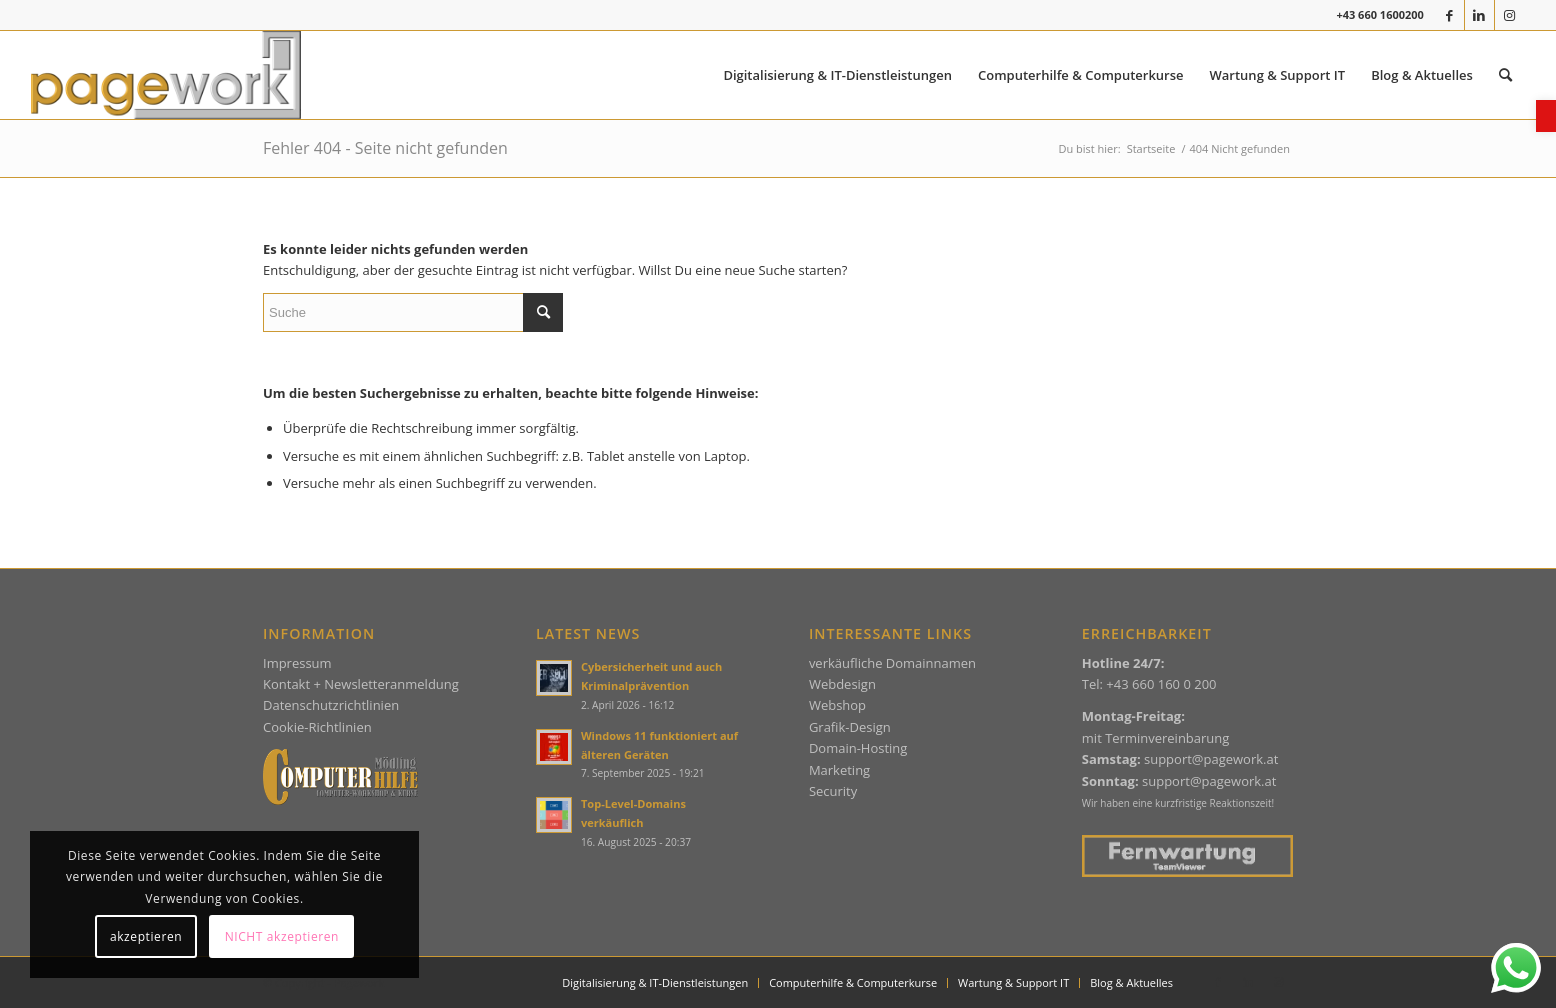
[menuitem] (837, 75)
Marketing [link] (839, 770)
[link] (1546, 116)
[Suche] (413, 312)
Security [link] (833, 791)
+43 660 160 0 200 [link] (1161, 684)
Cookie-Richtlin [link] (308, 727)
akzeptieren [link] (146, 936)
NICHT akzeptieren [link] (282, 936)
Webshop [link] (837, 705)
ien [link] (362, 727)
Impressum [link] (297, 663)
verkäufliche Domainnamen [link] (892, 663)
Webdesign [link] (842, 684)
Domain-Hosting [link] (858, 748)
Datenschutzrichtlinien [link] (331, 705)
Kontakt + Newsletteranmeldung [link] (361, 684)
